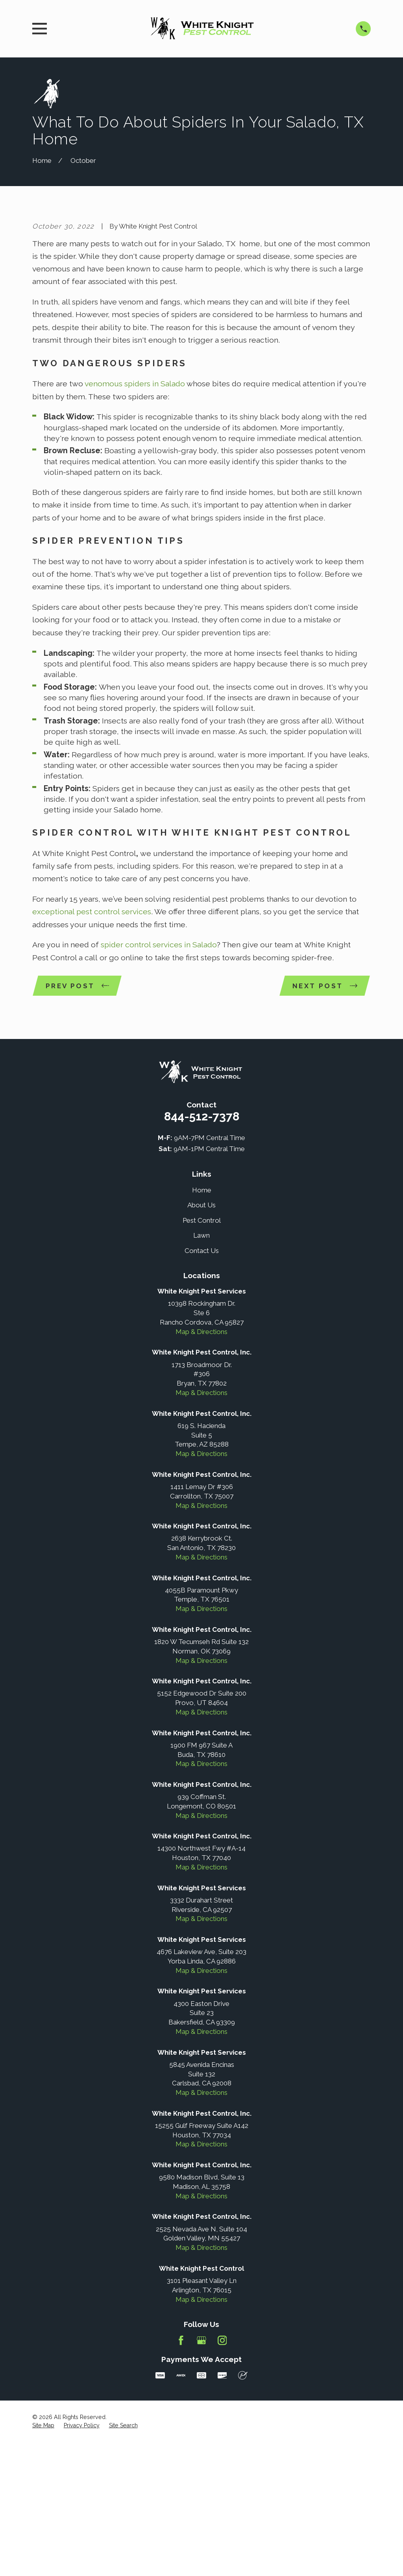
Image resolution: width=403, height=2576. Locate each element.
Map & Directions (201, 1466)
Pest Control (202, 1354)
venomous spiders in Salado (135, 517)
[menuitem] (43, 2560)
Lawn (201, 1370)
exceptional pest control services (91, 1045)
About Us (201, 1339)
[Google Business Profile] (201, 2475)
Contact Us (202, 1385)
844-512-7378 (201, 1250)
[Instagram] (222, 2475)
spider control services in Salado (159, 1078)
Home (201, 1324)
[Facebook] (181, 2475)
